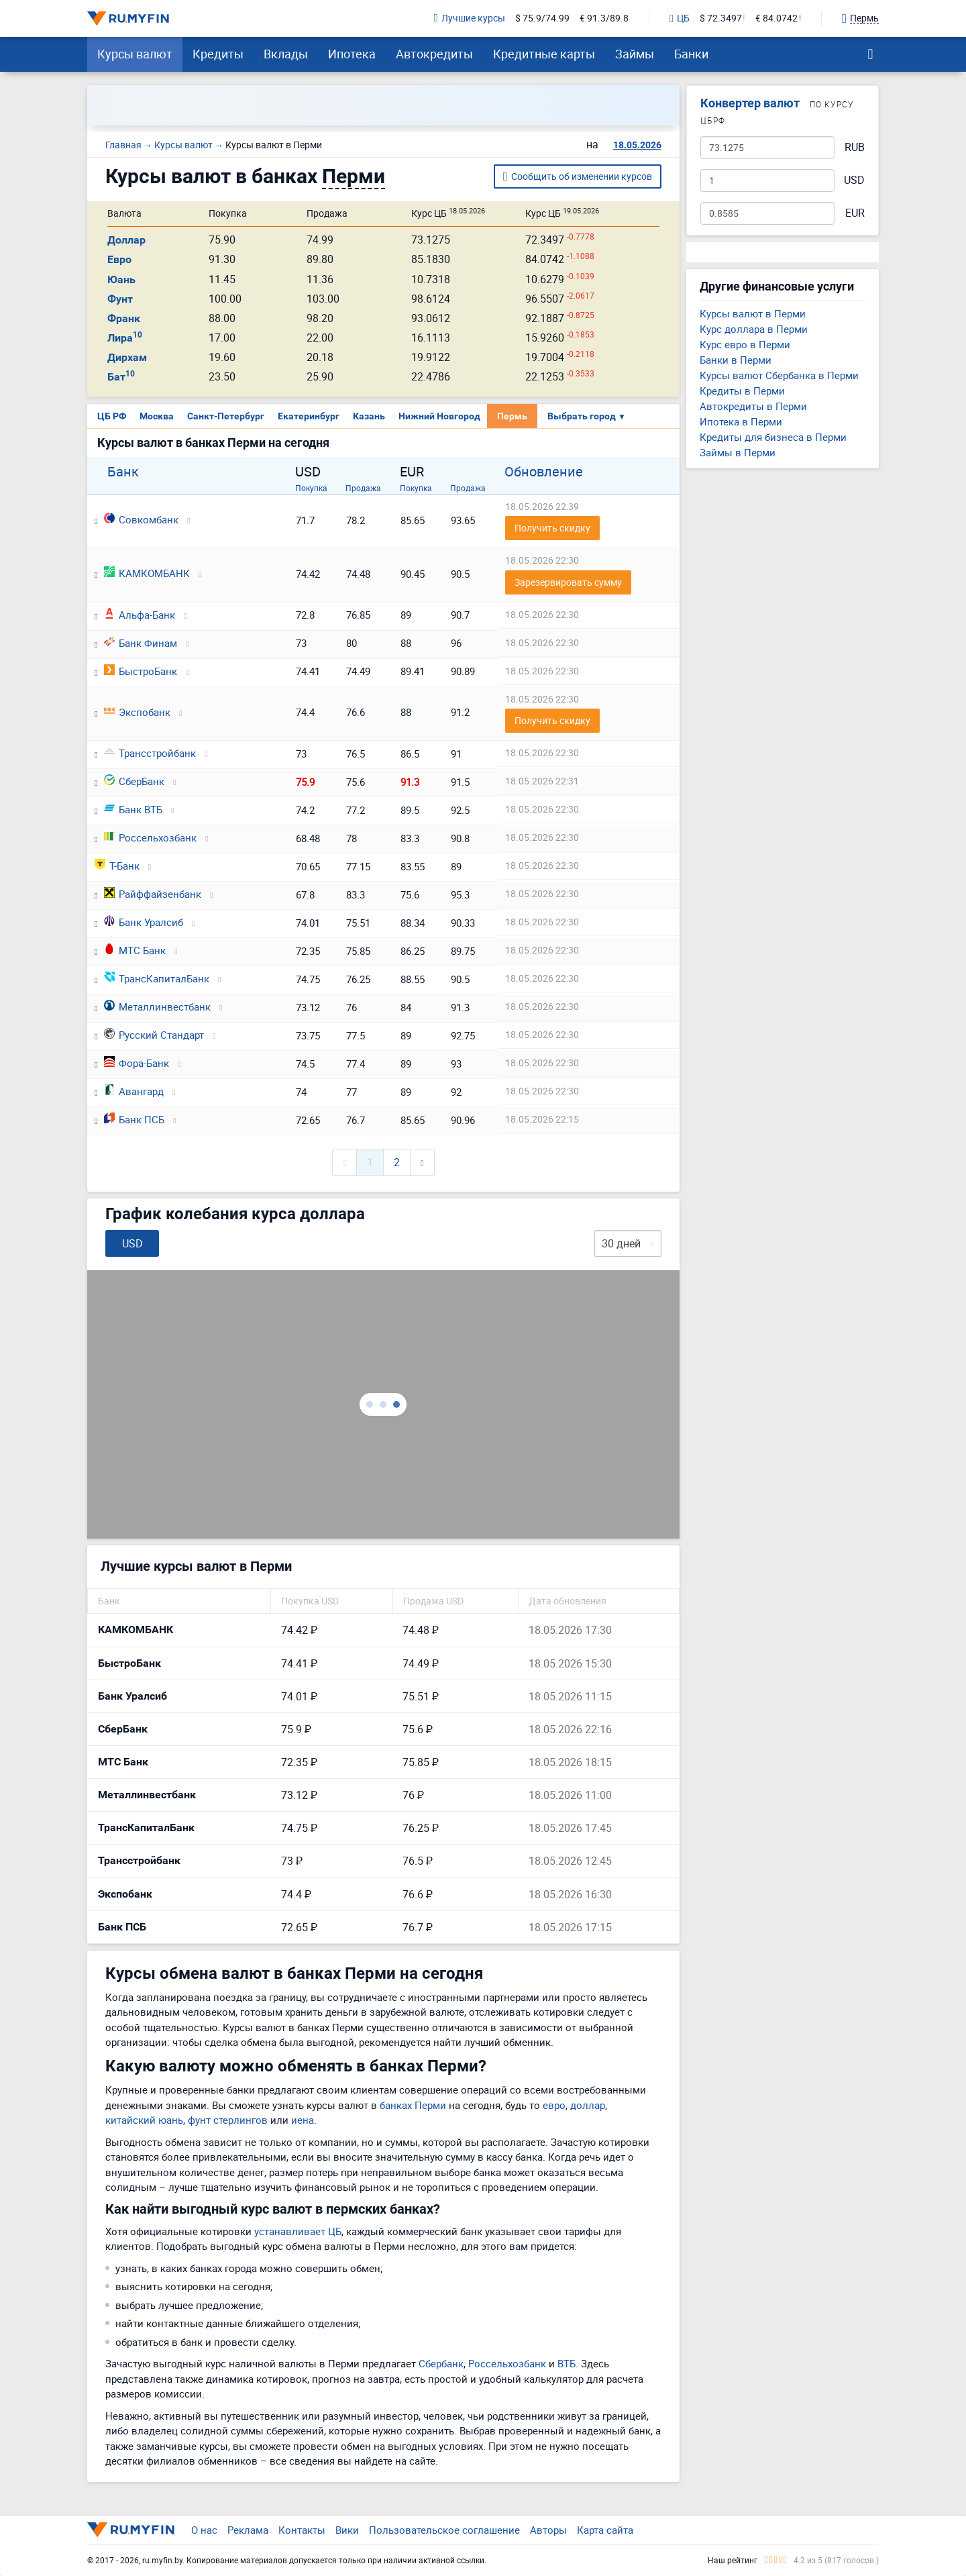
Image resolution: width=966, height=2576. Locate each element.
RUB (855, 147)
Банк (123, 472)
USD (854, 180)
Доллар (126, 240)
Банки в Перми (735, 360)
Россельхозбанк (150, 837)
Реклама (247, 2530)
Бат (121, 376)
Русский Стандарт (154, 1034)
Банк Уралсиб (143, 922)
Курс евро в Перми (745, 344)
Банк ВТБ (133, 809)
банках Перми (413, 2105)
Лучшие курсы (469, 18)
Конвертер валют (750, 103)
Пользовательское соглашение (444, 2530)
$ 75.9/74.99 (542, 18)
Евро (119, 259)
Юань (121, 279)
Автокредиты (434, 54)
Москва (157, 416)
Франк (123, 318)
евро (554, 2105)
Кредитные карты (544, 54)
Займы (634, 54)
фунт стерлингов (228, 2119)
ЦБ (679, 19)
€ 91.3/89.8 (604, 18)
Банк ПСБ (134, 1119)
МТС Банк (135, 950)
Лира (124, 337)
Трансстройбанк (150, 753)
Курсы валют (134, 54)
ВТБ (566, 2363)
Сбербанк (441, 2363)
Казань (369, 416)
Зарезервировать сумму (568, 582)
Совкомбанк (141, 519)
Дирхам (127, 357)
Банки (691, 54)
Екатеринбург (308, 416)
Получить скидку (552, 527)
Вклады (286, 54)
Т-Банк (117, 865)
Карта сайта (605, 2530)
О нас (204, 2530)
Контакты (301, 2530)
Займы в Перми (737, 452)
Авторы (548, 2530)
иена (302, 2119)
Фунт (120, 299)
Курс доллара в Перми (754, 329)
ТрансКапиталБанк (156, 978)
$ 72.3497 (721, 18)
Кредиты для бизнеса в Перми (773, 437)
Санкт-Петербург (225, 416)
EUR (855, 213)
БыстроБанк (140, 671)
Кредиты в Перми (742, 390)
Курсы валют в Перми (753, 313)
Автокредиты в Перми (753, 406)
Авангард (134, 1091)
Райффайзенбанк (152, 893)
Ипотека (352, 54)
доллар (587, 2105)
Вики (347, 2530)
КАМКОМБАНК (147, 573)
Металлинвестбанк (157, 1006)
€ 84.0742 (776, 18)
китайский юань (144, 2119)
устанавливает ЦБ (297, 2231)
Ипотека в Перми (741, 421)
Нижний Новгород (439, 416)
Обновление (543, 472)
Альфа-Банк (139, 614)
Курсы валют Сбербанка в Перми (779, 375)
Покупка (311, 488)
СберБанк (134, 781)
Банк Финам (140, 643)
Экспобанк (137, 712)
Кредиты (218, 54)
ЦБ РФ (111, 416)
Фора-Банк (136, 1063)
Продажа (363, 488)
